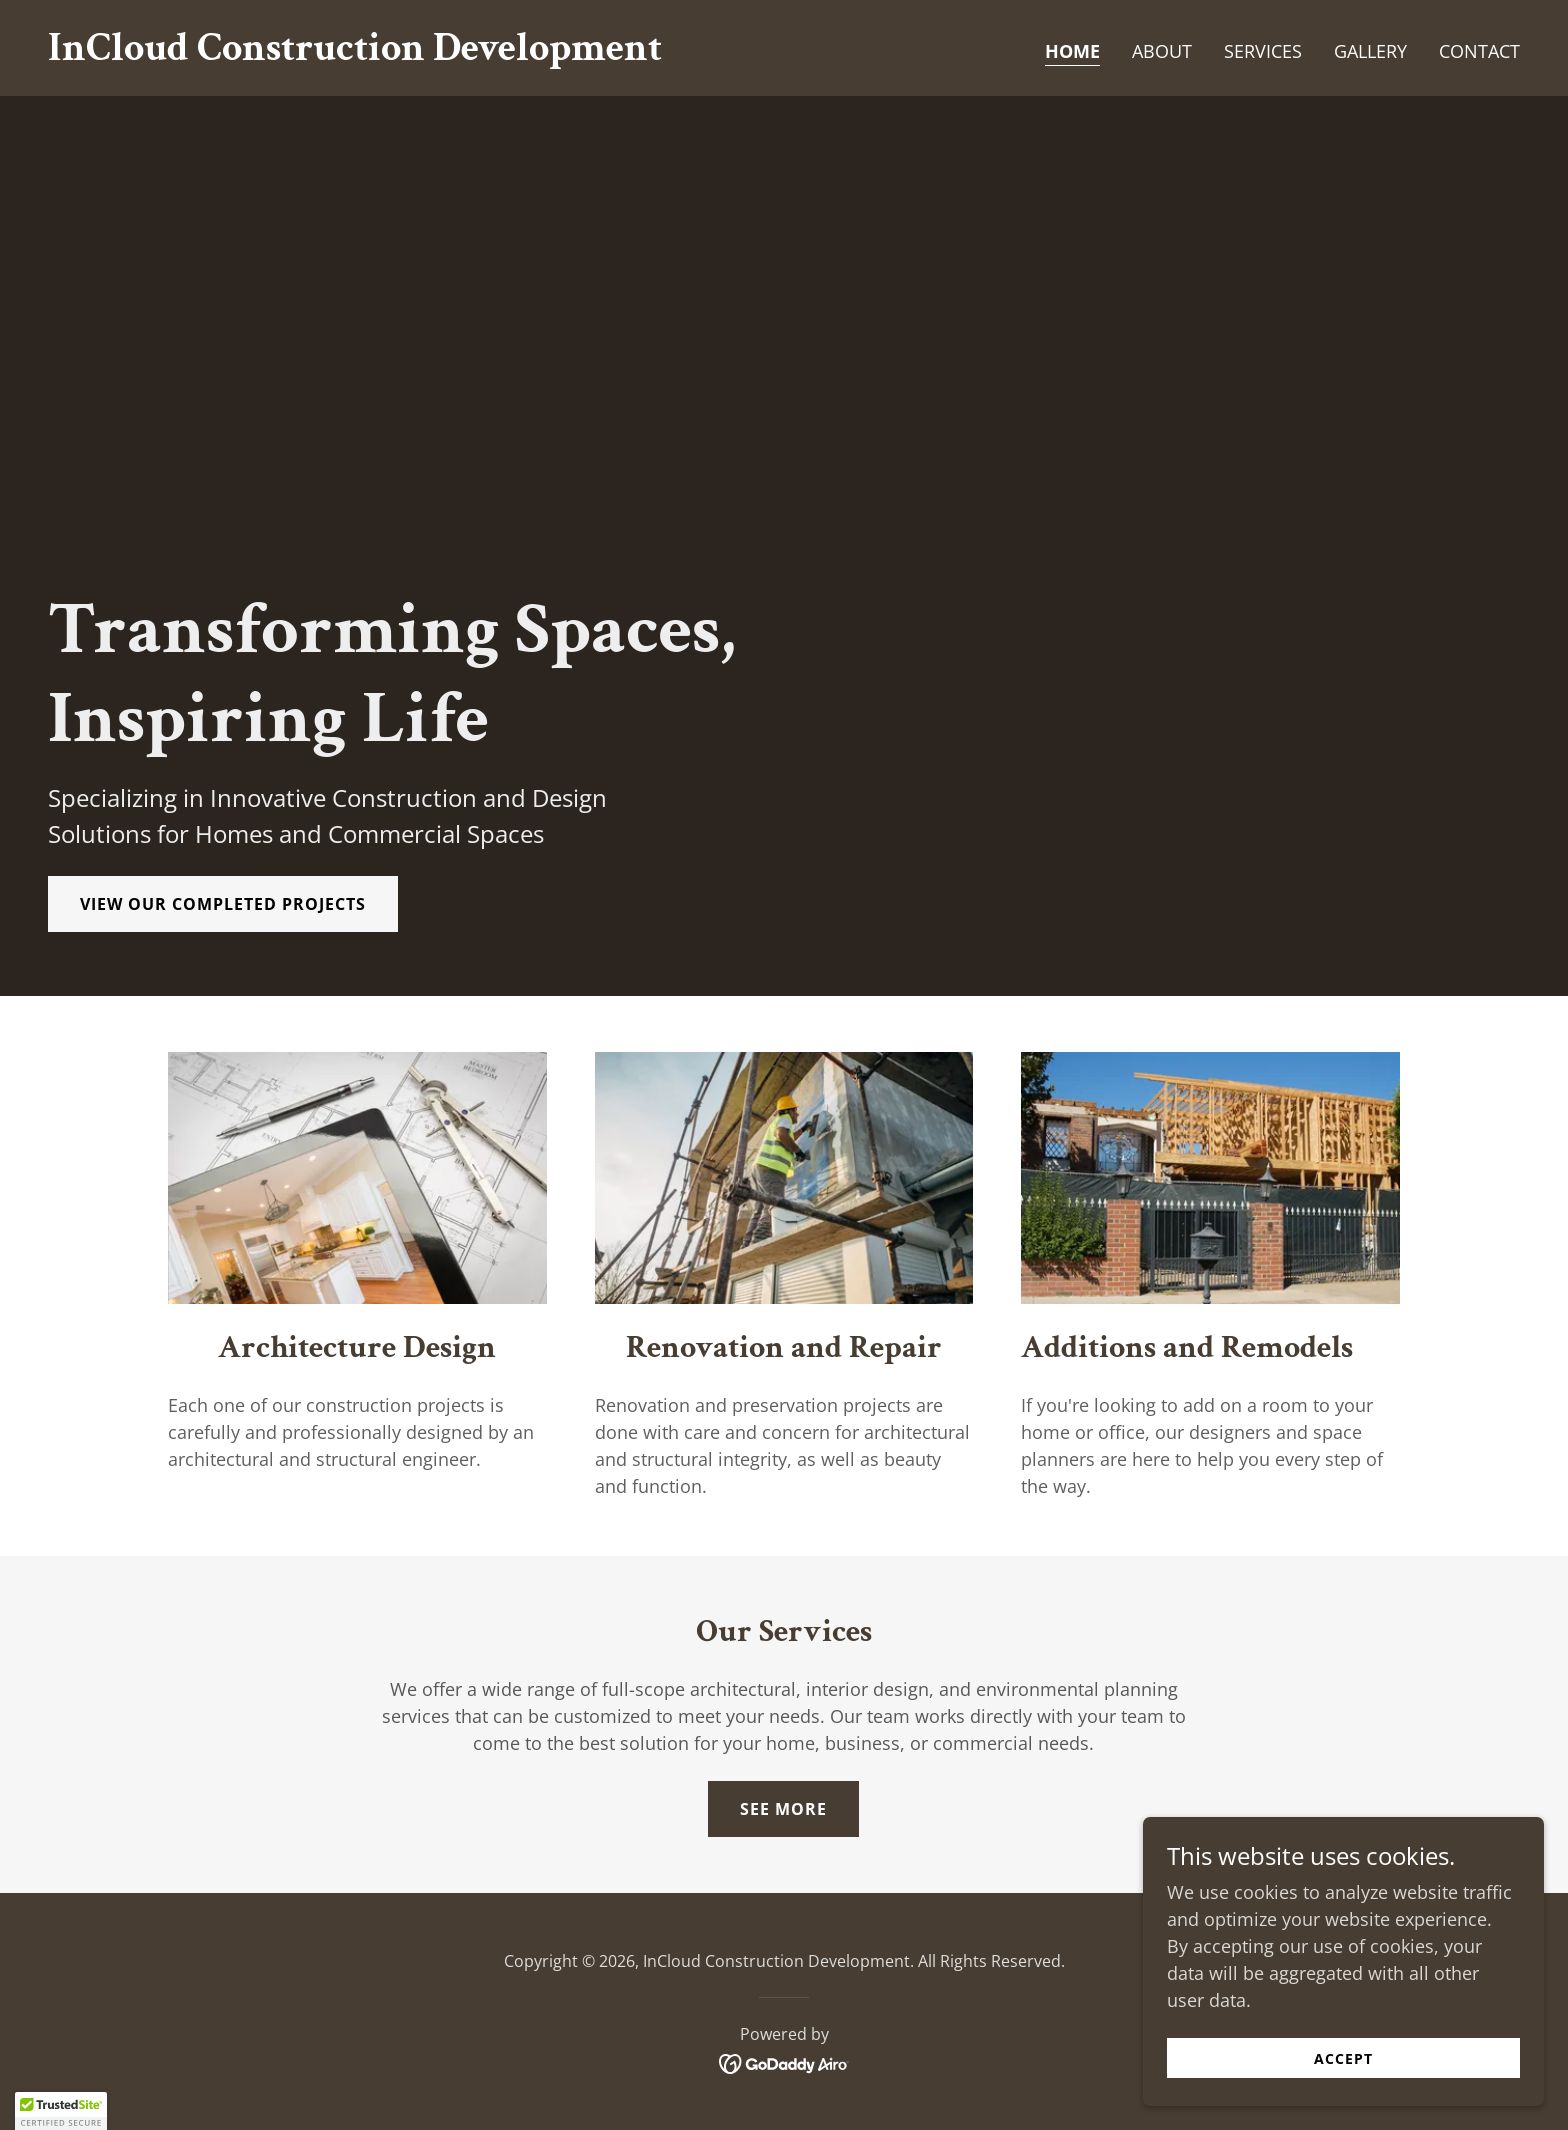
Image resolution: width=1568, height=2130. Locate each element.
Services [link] (1263, 51)
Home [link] (1072, 51)
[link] (355, 53)
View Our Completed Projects (223, 904)
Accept (1344, 2058)
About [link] (1162, 51)
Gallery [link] (1370, 51)
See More (783, 1809)
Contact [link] (1479, 51)
